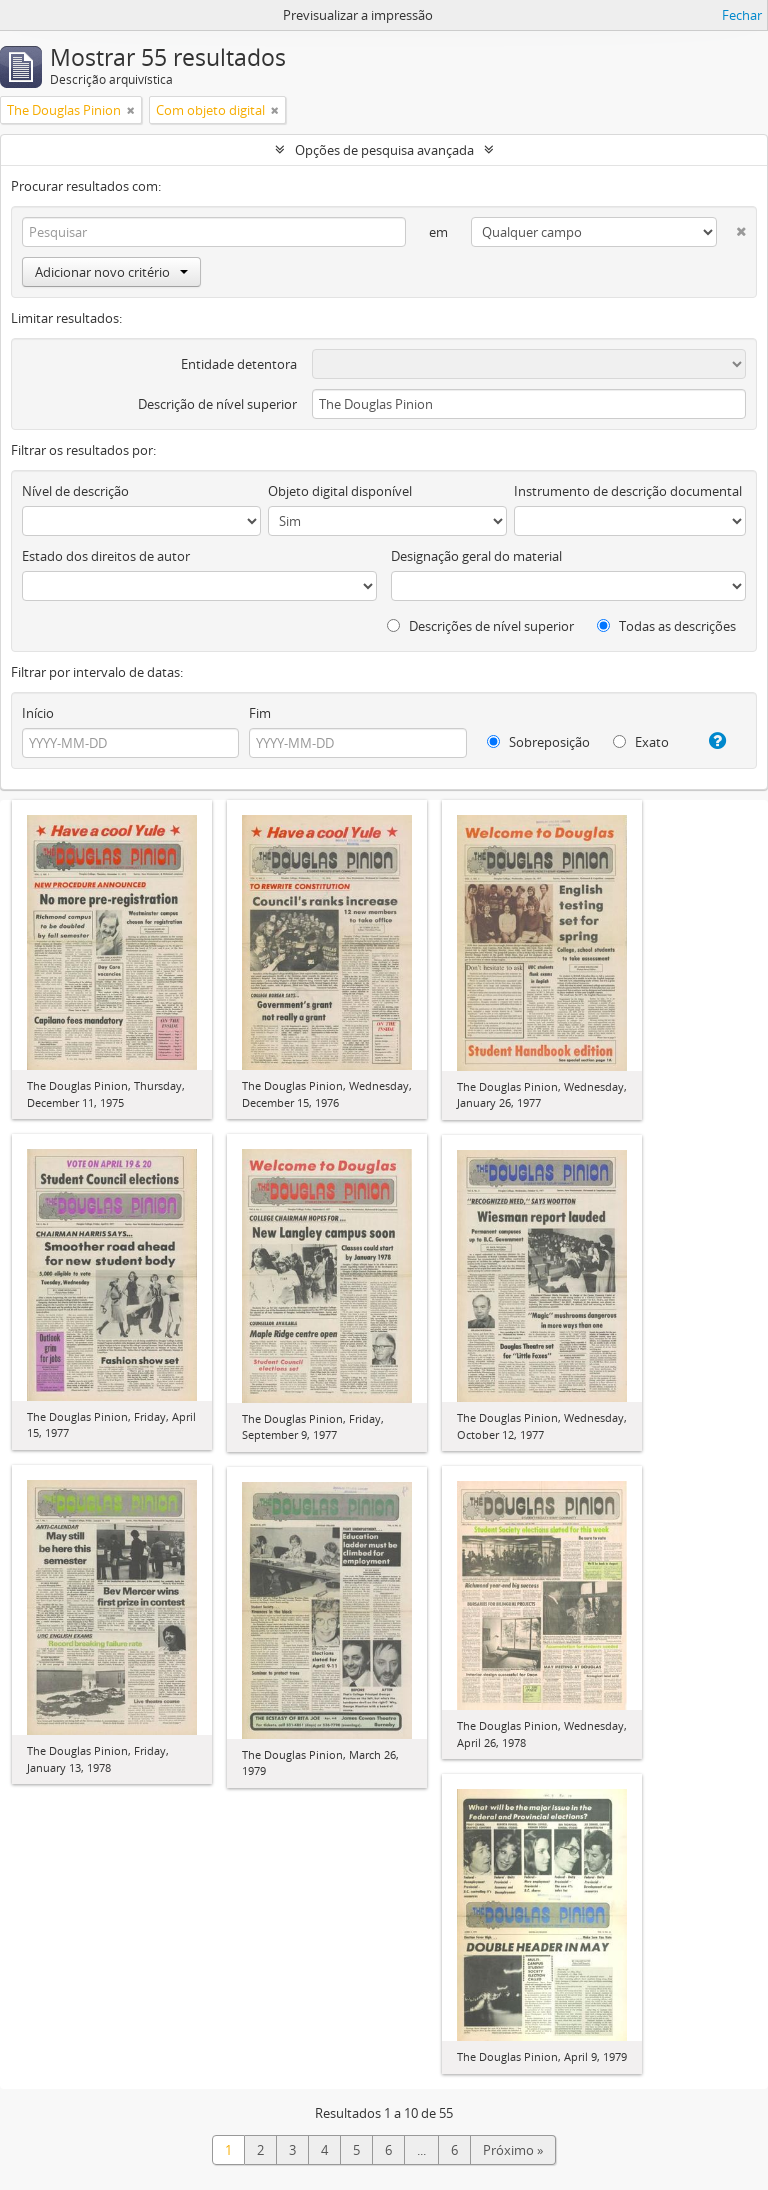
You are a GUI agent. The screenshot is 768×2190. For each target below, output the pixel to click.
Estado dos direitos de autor (106, 556)
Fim (260, 713)
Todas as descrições (666, 626)
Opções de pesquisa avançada (384, 150)
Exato (641, 742)
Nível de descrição (75, 491)
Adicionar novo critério (111, 272)
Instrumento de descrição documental (628, 491)
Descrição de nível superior (217, 404)
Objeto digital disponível (340, 491)
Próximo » (513, 2150)
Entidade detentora (239, 364)
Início (38, 713)
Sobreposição (538, 742)
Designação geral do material (476, 556)
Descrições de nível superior (480, 626)
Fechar (742, 15)
